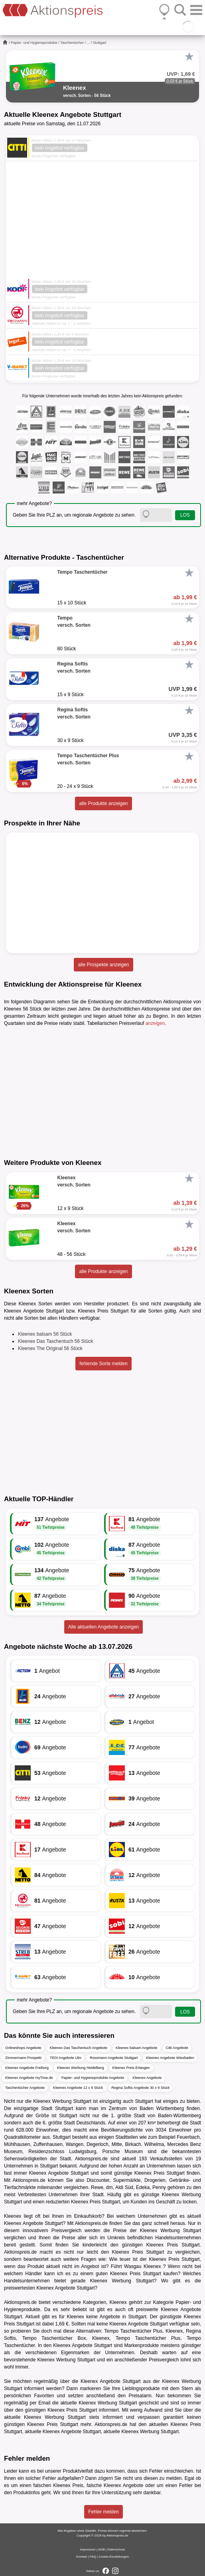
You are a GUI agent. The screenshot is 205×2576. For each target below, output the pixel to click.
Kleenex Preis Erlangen (131, 2068)
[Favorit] (189, 56)
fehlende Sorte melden (103, 1363)
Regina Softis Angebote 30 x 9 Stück (140, 2088)
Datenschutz (116, 2549)
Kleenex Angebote (147, 2078)
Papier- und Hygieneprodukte (34, 43)
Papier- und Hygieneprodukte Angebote (92, 2078)
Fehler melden (103, 2512)
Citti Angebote (177, 2048)
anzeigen (155, 1023)
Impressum (88, 2549)
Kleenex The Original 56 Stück (50, 1348)
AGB (101, 2549)
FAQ (93, 2556)
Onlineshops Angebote (23, 2048)
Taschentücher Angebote (25, 2088)
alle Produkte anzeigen (103, 803)
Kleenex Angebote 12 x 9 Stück (78, 2088)
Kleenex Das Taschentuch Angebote (78, 2048)
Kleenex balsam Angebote (137, 2048)
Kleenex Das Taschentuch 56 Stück (55, 1341)
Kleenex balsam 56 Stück (45, 1334)
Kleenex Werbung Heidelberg (80, 2068)
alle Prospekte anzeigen (103, 964)
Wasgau (133, 2266)
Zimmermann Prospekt (23, 2058)
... (88, 43)
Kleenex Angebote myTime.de (29, 2078)
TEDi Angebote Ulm (65, 2058)
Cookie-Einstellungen (114, 2556)
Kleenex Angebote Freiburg (27, 2068)
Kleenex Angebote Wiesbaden (170, 2058)
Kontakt (81, 2556)
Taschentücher (72, 43)
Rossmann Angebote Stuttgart (114, 2058)
